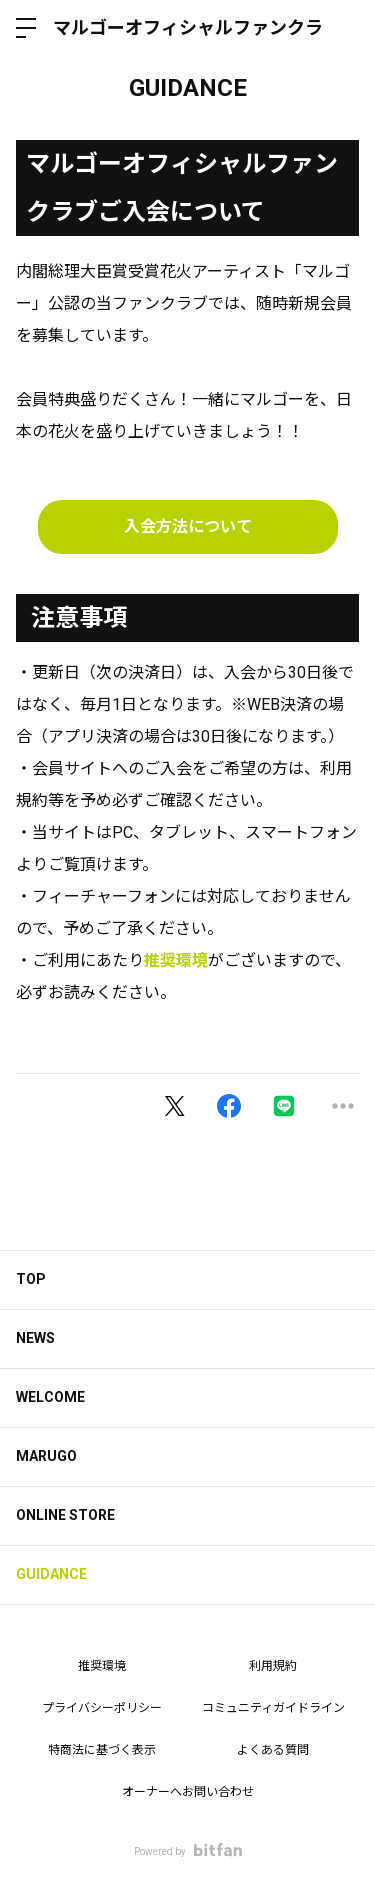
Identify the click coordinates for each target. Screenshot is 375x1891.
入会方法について (188, 526)
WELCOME (50, 1397)
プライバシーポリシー (102, 1708)
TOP (31, 1279)
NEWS (35, 1338)
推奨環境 (176, 960)
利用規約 (273, 1666)
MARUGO (46, 1456)
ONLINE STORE (65, 1515)
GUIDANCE (51, 1574)
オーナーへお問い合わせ (188, 1792)
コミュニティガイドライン (273, 1708)
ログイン (343, 28)
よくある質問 (273, 1750)
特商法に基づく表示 (102, 1750)
